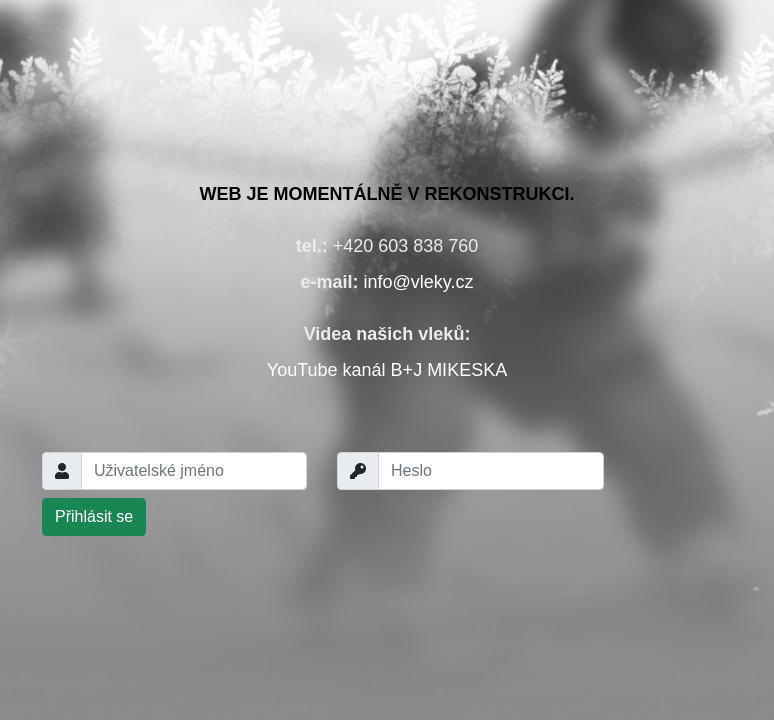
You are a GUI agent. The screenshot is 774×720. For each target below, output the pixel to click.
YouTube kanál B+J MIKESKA (387, 370)
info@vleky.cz (419, 282)
